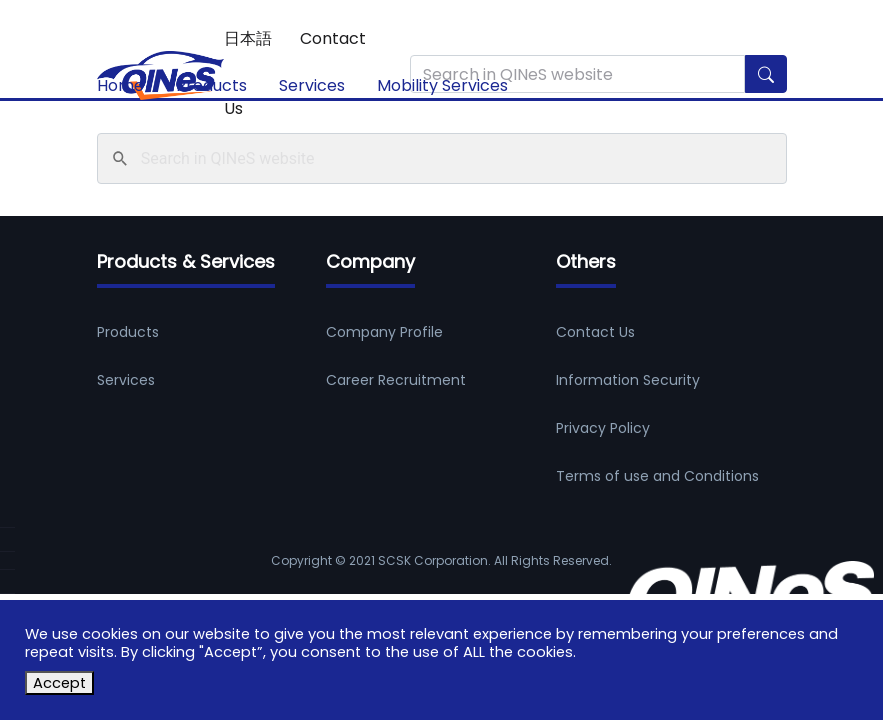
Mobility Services (442, 85)
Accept (59, 683)
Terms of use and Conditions (657, 476)
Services (312, 85)
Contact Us (595, 332)
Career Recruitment (396, 380)
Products (211, 85)
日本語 (248, 38)
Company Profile (384, 332)
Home (120, 85)
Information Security (628, 380)
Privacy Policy (603, 428)
